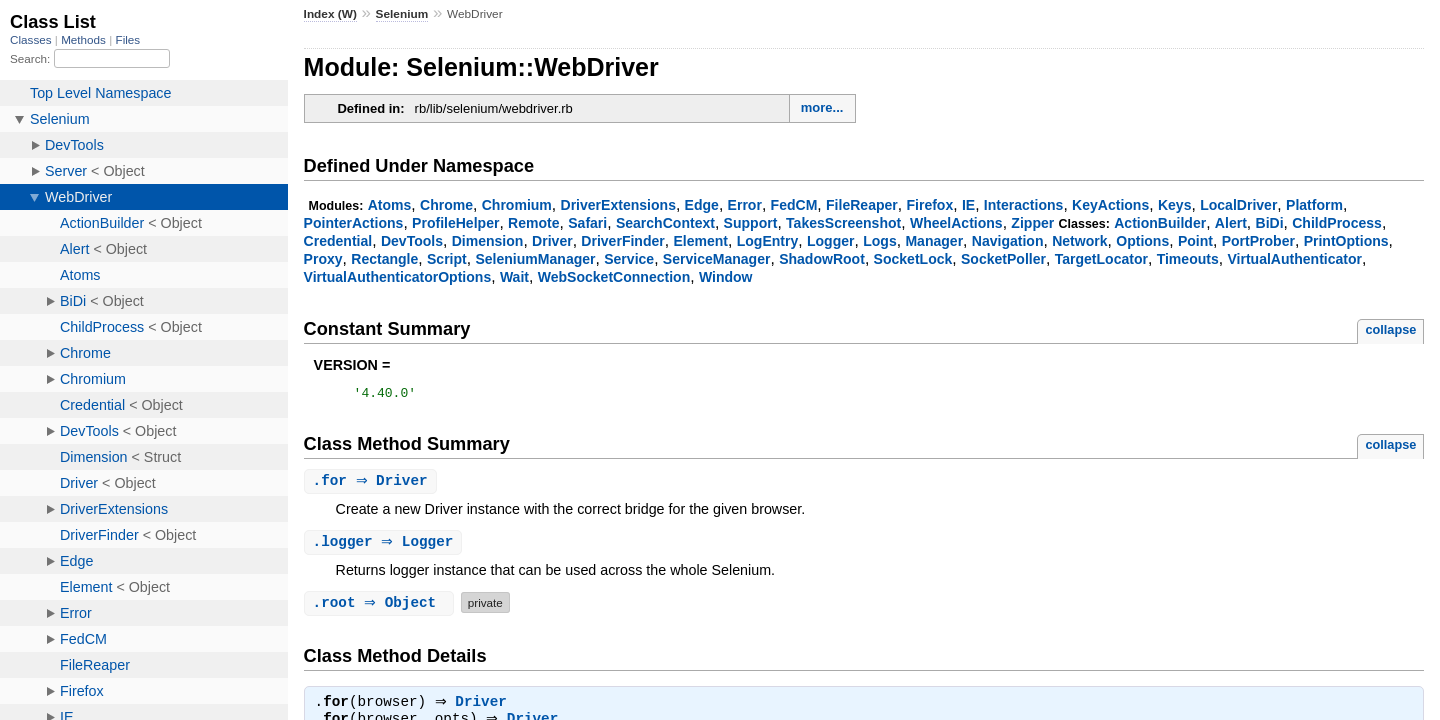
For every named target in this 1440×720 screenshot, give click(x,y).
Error (745, 205)
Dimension (488, 241)
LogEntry (768, 241)
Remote (533, 223)
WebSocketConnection (614, 277)
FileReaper (862, 205)
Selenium (402, 14)
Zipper (1032, 223)
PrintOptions (1346, 241)
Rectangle (384, 259)
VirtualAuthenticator (1294, 259)
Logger (831, 241)
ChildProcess (1337, 223)
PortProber (1258, 241)
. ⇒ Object (381, 607)
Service (629, 259)
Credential (338, 241)
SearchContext (665, 223)
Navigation (1008, 241)
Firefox (929, 205)
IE (968, 205)
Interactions (1024, 205)
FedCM (794, 205)
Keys (1175, 205)
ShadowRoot (822, 259)
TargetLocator (1101, 259)
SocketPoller (1003, 259)
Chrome (446, 205)
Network (1079, 241)
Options (1142, 241)
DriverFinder (622, 241)
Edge (702, 205)
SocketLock (913, 259)
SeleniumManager (535, 259)
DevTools (412, 241)
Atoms (390, 205)
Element (700, 241)
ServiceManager (717, 259)
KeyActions (1110, 205)
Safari (587, 223)
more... (822, 107)
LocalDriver (1238, 205)
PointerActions (354, 223)
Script (447, 259)
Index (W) (330, 14)
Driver (552, 241)
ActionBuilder (1160, 223)
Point (1195, 241)
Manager (934, 241)
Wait (514, 277)
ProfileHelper (455, 223)
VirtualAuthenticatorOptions (398, 277)
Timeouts (1188, 259)
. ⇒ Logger (386, 546)
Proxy (323, 259)
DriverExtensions (618, 205)
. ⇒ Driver (373, 484)
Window (726, 277)
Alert (1231, 223)
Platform (1314, 205)
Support (751, 223)
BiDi (1270, 223)
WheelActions (956, 223)
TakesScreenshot (843, 223)
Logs (880, 241)
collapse (1390, 329)
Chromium (517, 205)
